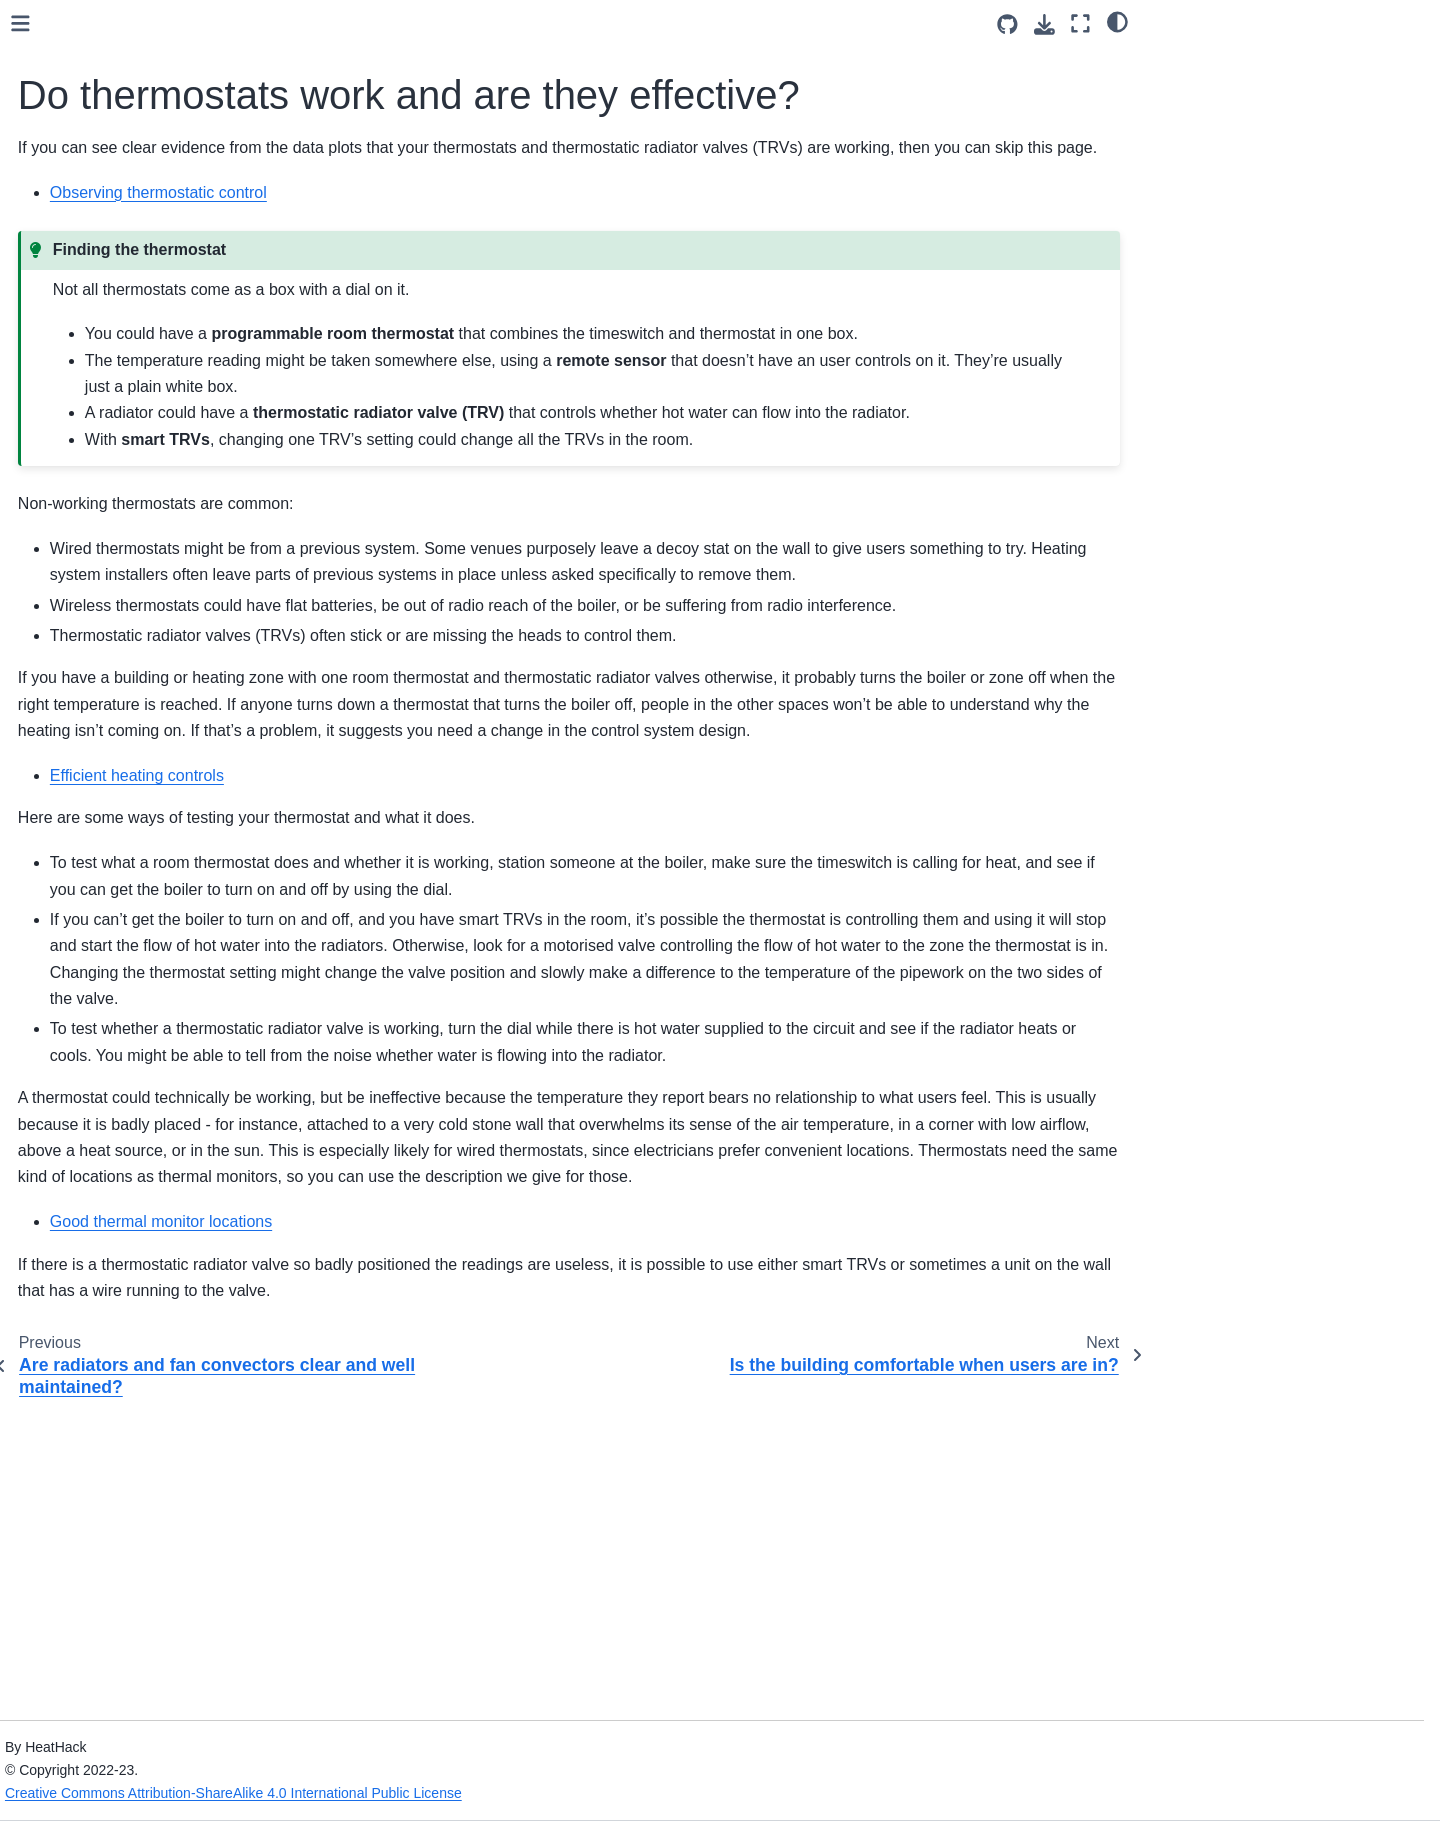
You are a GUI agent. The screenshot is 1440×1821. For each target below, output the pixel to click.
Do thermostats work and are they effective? (173, 980)
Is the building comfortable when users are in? (177, 1035)
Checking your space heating (130, 757)
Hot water (89, 1166)
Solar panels (98, 1230)
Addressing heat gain (125, 658)
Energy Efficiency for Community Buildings (116, 456)
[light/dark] (1117, 21)
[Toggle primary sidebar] (332, 23)
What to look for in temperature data (141, 1273)
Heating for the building (132, 531)
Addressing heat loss (125, 626)
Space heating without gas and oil (142, 702)
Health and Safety (99, 253)
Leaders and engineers (115, 317)
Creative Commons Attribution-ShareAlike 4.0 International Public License (541, 1793)
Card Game (79, 412)
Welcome (72, 190)
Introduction (79, 221)
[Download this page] (1044, 24)
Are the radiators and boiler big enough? (172, 813)
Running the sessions (111, 349)
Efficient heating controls (136, 1134)
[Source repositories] (1007, 24)
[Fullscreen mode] (1080, 23)
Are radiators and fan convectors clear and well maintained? (178, 924)
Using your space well (128, 595)
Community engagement (120, 380)
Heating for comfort (119, 499)
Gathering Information (111, 285)
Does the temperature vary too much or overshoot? (171, 1091)
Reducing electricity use (134, 1198)
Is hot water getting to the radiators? (155, 869)
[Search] (156, 140)
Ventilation (91, 563)
